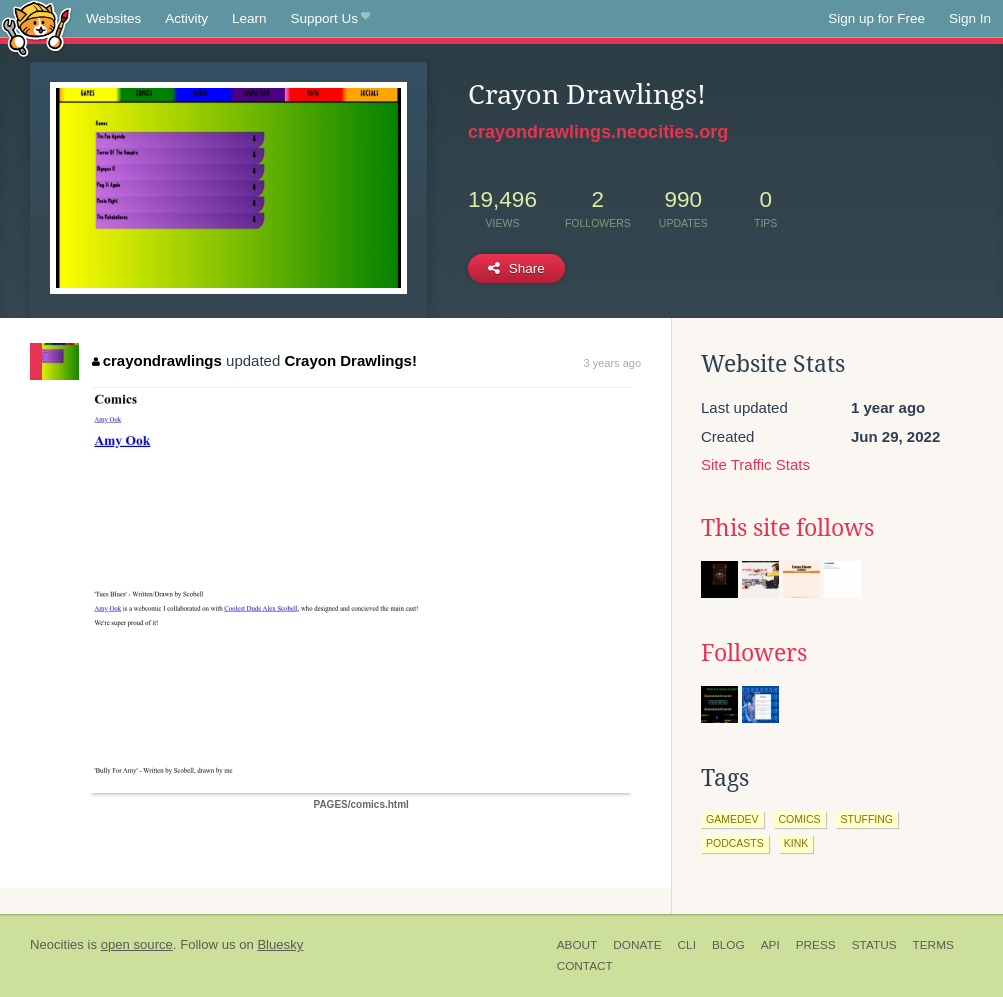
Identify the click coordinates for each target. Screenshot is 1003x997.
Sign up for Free (876, 18)
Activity (186, 18)
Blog (728, 945)
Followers (754, 653)
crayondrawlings (157, 360)
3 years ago (612, 363)
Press (816, 945)
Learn (249, 18)
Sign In (970, 18)
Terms (933, 945)
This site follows (787, 528)
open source (137, 944)
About (577, 945)
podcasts (735, 843)
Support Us (330, 19)
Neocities (57, 944)
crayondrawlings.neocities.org (598, 132)
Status (874, 945)
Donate (637, 945)
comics (800, 819)
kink (796, 843)
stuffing (867, 819)
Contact (585, 966)
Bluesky (280, 944)
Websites (113, 18)
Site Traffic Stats (755, 464)
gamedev (732, 819)
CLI (687, 945)
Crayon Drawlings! (350, 360)
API (770, 945)
